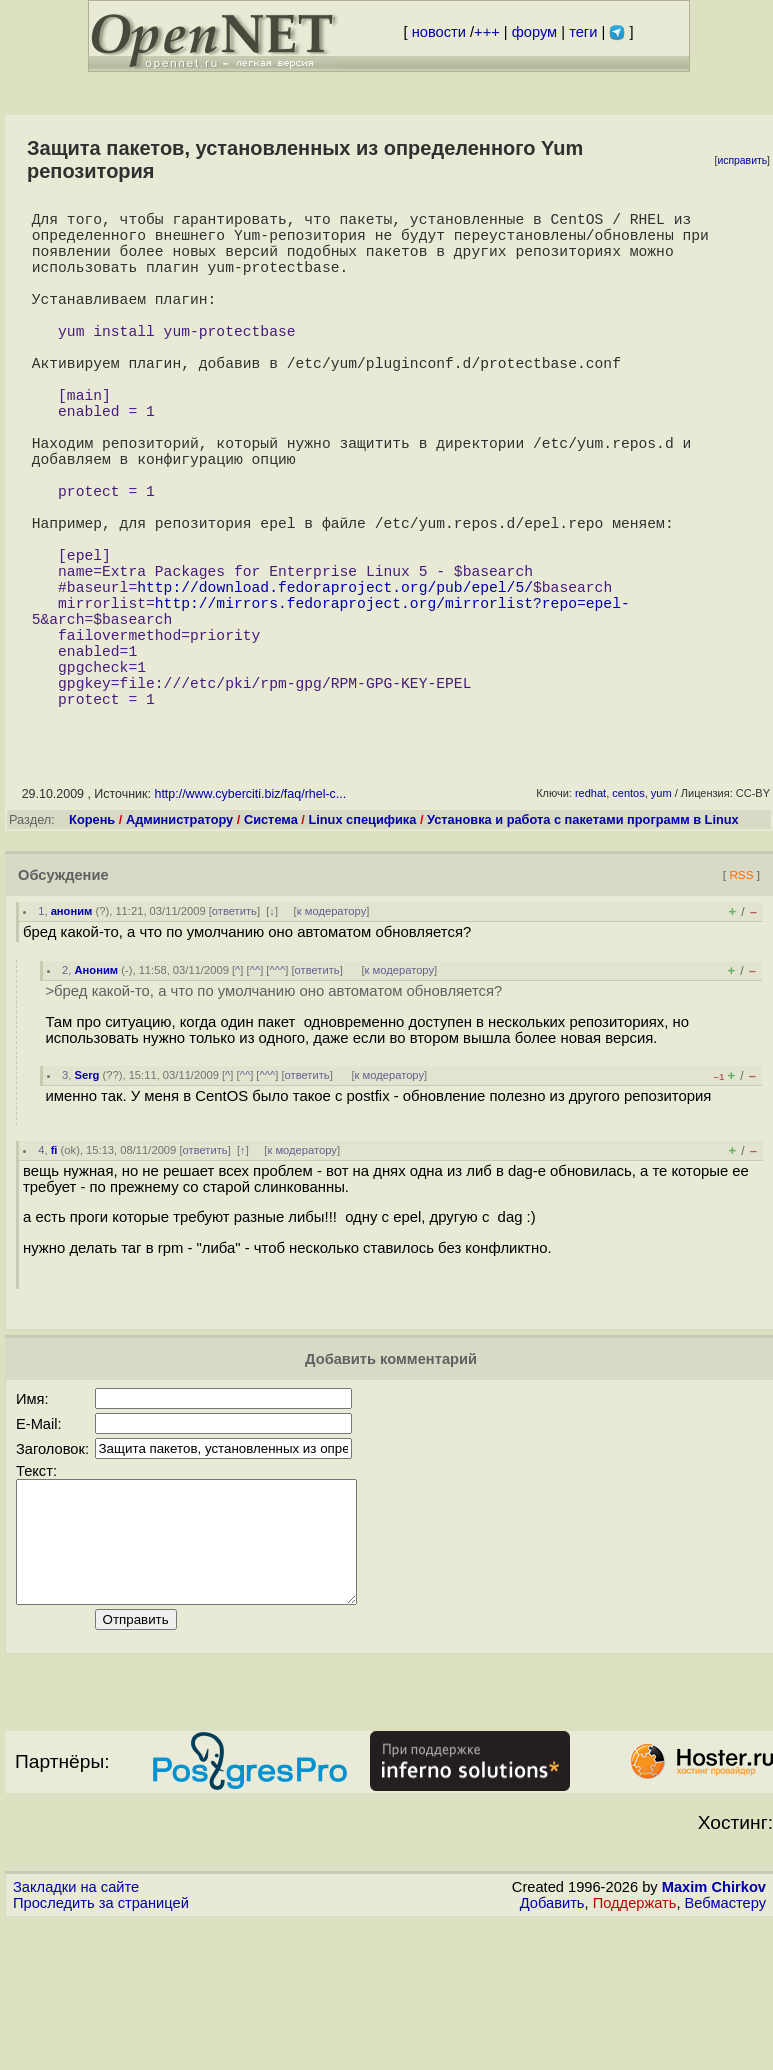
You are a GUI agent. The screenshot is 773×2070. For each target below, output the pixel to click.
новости (439, 32)
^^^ (277, 1094)
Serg (87, 1199)
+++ (487, 32)
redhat (590, 917)
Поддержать (635, 2051)
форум (534, 32)
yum (661, 917)
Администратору (179, 943)
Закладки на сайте (76, 2035)
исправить (742, 160)
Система (271, 943)
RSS (741, 998)
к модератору (332, 1035)
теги (583, 32)
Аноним (97, 1094)
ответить (234, 1035)
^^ (255, 1094)
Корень (92, 943)
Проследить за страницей (101, 2051)
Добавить (552, 2051)
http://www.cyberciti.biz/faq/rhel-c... (250, 918)
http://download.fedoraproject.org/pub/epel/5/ (335, 682)
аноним (72, 1035)
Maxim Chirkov (714, 2035)
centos (628, 917)
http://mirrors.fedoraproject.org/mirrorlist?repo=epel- (392, 702)
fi (54, 1274)
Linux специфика (362, 943)
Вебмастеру (725, 2051)
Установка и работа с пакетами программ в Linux (583, 943)
